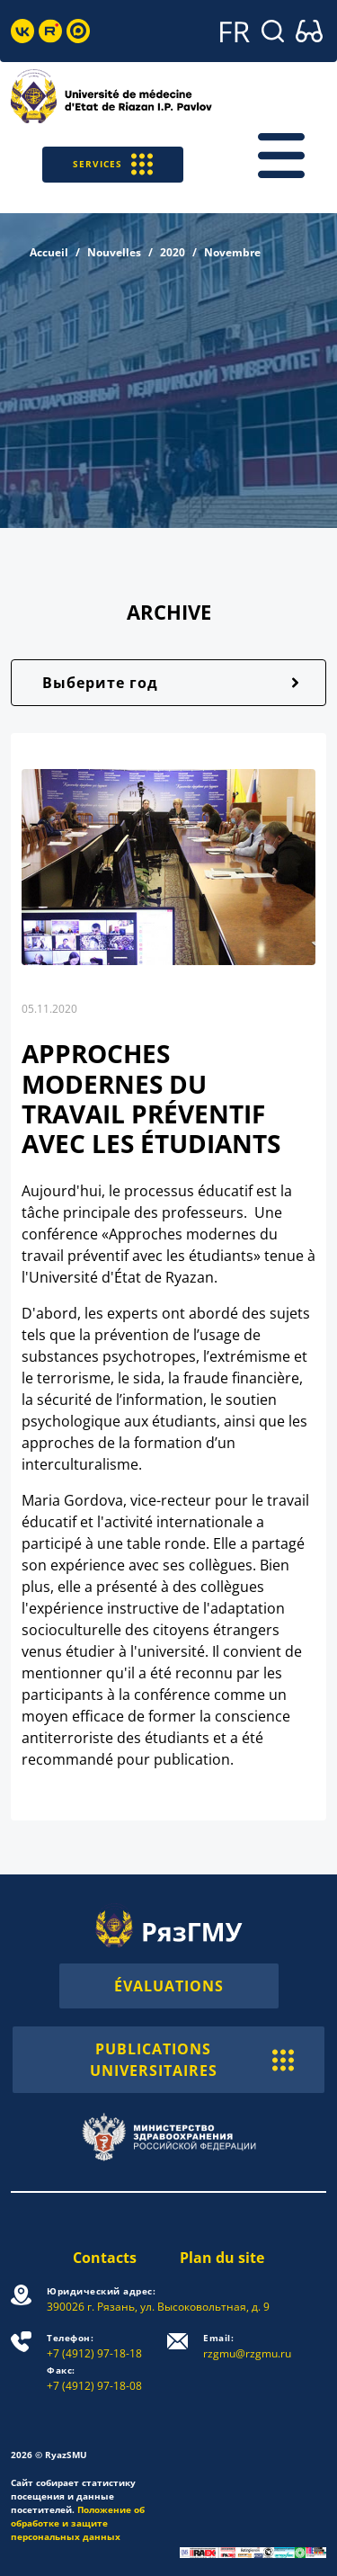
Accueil (49, 252)
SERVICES (113, 164)
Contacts (105, 2257)
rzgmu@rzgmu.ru (247, 2346)
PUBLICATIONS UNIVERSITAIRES (192, 2059)
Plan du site (222, 2257)
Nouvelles (114, 252)
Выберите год (100, 683)
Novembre (232, 252)
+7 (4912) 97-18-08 (94, 2378)
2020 (172, 252)
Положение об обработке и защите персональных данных (78, 2523)
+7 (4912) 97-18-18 (94, 2346)
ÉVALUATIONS (169, 1986)
